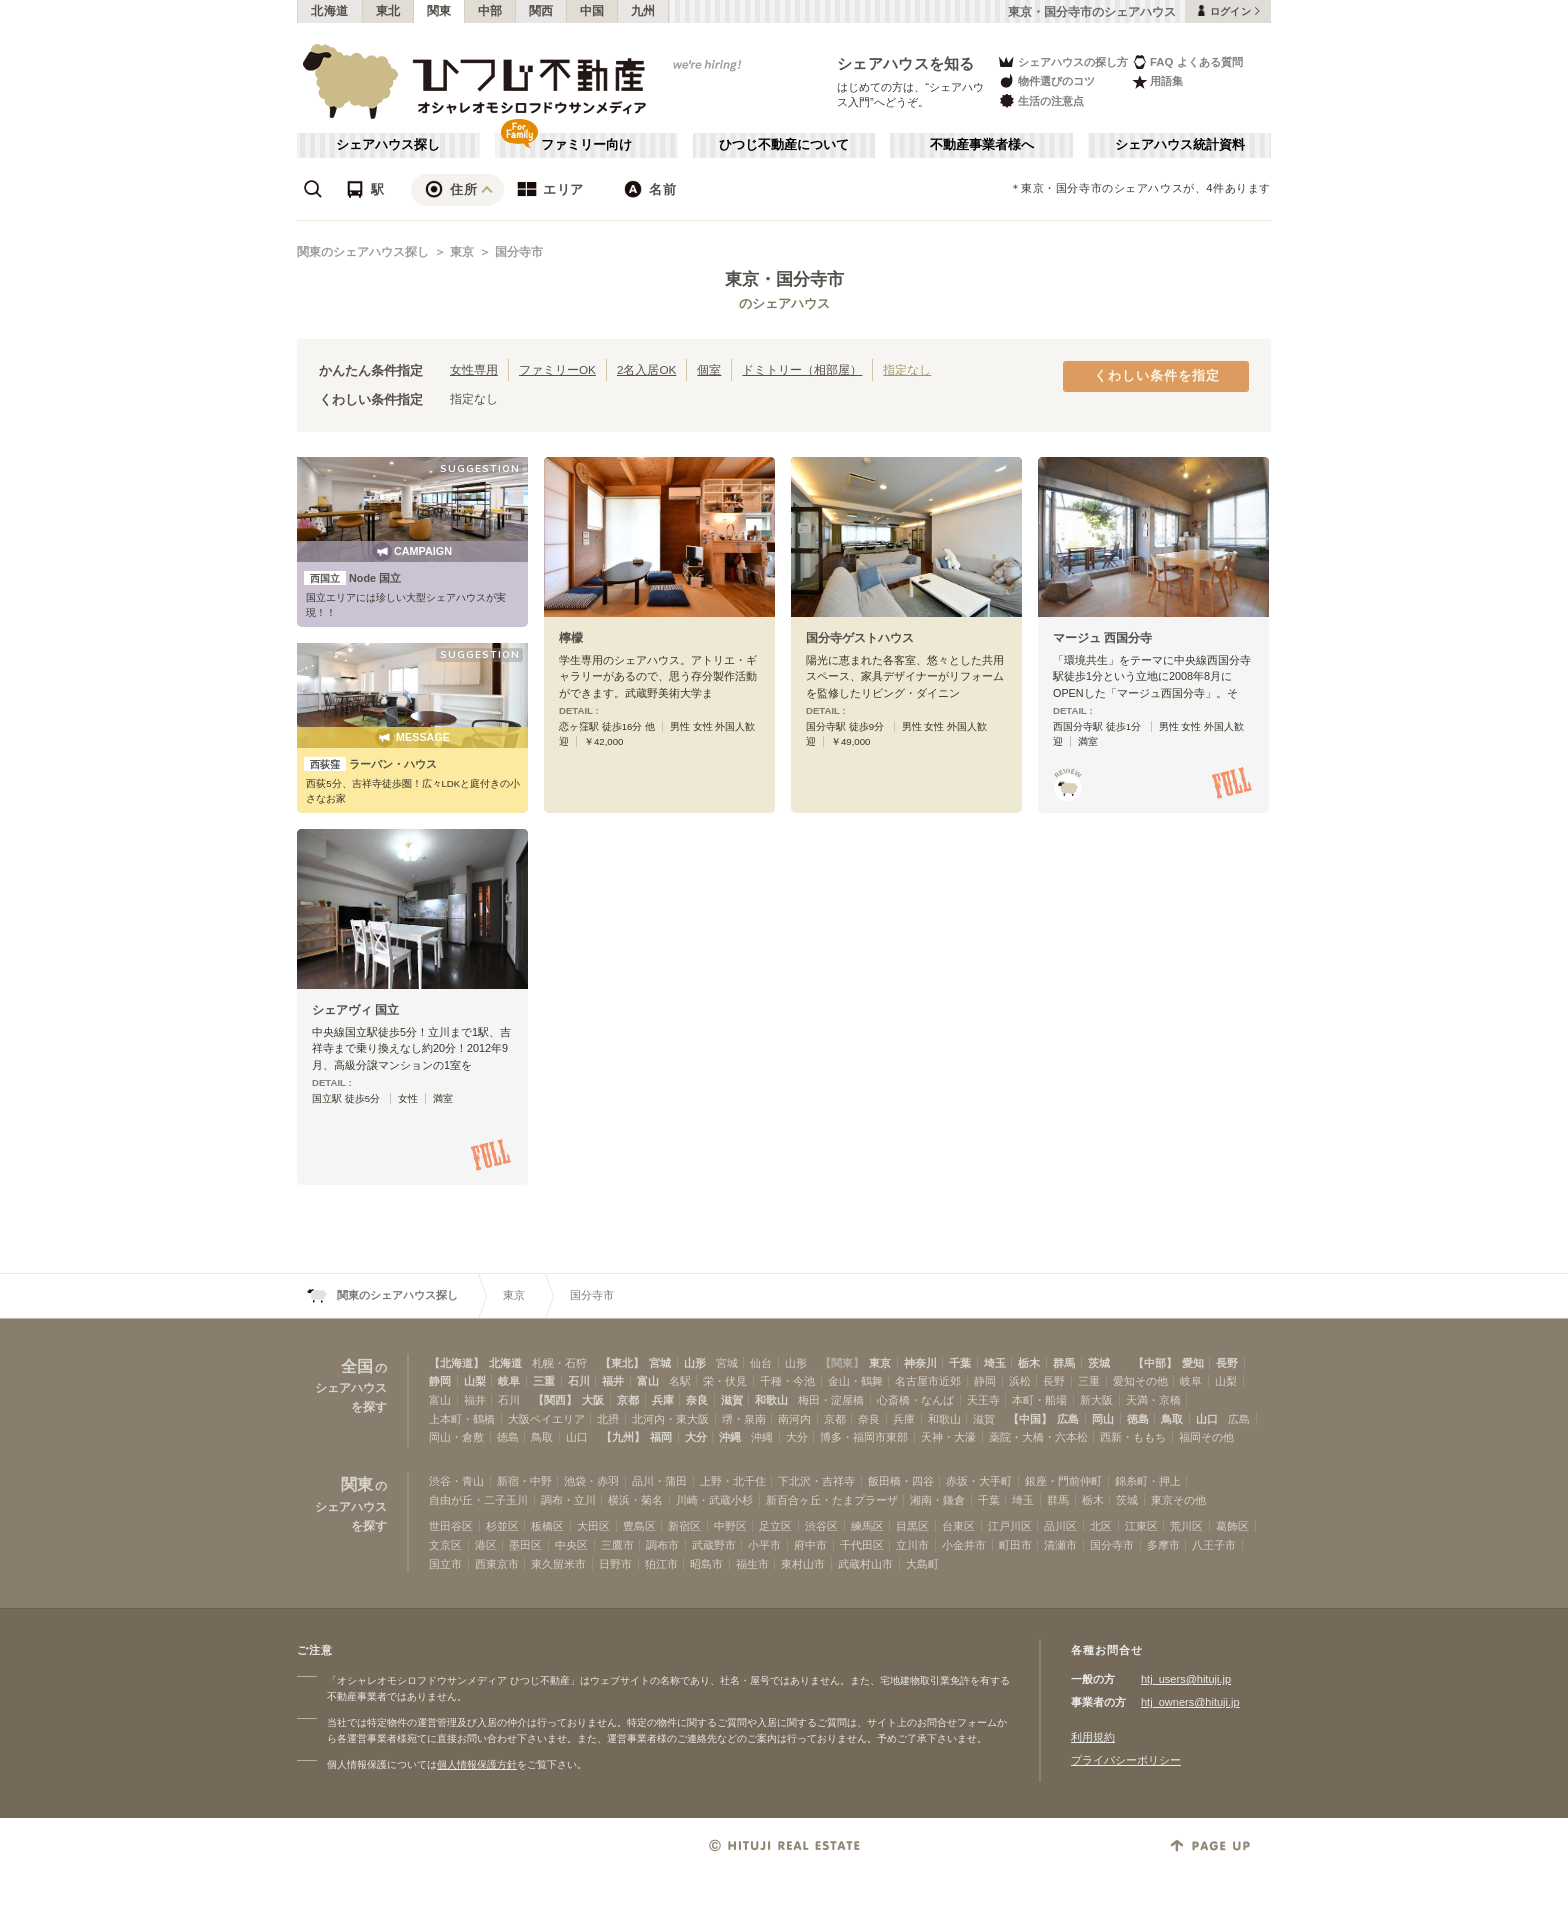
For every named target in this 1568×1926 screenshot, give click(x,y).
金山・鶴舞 (855, 1381)
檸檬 (571, 638)
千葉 (960, 1363)
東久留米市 (558, 1564)
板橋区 (547, 1526)
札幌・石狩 (559, 1363)
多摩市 (1163, 1545)
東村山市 (803, 1564)
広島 (1068, 1419)
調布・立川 (568, 1500)
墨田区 (525, 1545)
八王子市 (1214, 1545)
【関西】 (555, 1400)
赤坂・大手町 (979, 1481)
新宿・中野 (524, 1481)
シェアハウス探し (388, 145)
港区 (486, 1545)
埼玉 (995, 1363)
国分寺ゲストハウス (860, 638)
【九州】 (623, 1437)
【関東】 (842, 1363)
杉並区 (502, 1526)
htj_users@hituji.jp (1186, 1679)
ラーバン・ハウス (370, 764)
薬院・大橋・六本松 (1038, 1437)
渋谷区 (821, 1526)
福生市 (752, 1564)
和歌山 (771, 1400)
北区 (1101, 1526)
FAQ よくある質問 (1187, 61)
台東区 (958, 1526)
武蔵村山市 (865, 1564)
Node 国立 (352, 578)
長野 (1227, 1363)
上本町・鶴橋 (462, 1419)
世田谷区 (451, 1526)
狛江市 (661, 1564)
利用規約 (1093, 1737)
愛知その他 (1140, 1381)
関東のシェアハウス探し (363, 252)
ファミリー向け (586, 145)
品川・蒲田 (659, 1481)
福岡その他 (1206, 1437)
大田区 (593, 1526)
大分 (696, 1437)
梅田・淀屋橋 (831, 1400)
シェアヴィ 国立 (355, 1010)
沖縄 (730, 1437)
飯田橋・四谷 (901, 1481)
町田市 (1015, 1545)
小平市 (764, 1545)
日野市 (615, 1564)
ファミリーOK (557, 369)
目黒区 (912, 1526)
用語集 (1157, 81)
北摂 (608, 1419)
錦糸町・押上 (1148, 1481)
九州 (643, 11)
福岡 (661, 1437)
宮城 (660, 1363)
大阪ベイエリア (546, 1419)
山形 (695, 1363)
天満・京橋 (1153, 1400)
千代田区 (862, 1545)
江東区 (1141, 1526)
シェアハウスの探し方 (1062, 61)
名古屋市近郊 (928, 1381)
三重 (544, 1381)
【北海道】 (456, 1363)
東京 (462, 252)
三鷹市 (617, 1545)
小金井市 (964, 1545)
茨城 (1099, 1363)
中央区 (571, 1545)
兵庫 (663, 1400)
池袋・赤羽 (591, 1481)
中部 (490, 11)
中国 (592, 11)
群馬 (1064, 1363)
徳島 (1138, 1419)
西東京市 (497, 1564)
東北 (388, 11)
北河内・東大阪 (670, 1419)
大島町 (922, 1564)
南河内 (794, 1419)
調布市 (662, 1545)
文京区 (445, 1545)
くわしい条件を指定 (1157, 376)
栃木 (1029, 1363)
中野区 (730, 1526)
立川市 (912, 1545)
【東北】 (622, 1363)
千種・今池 (787, 1381)
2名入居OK (646, 369)
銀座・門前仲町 (1063, 1481)
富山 (648, 1381)
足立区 (775, 1526)
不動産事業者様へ (982, 145)
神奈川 (920, 1363)
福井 (613, 1381)
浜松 (1020, 1381)
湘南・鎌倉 (937, 1500)
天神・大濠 (948, 1437)
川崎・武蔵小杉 (714, 1500)
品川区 (1060, 1526)
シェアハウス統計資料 (1180, 145)
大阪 (593, 1400)
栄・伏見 (725, 1381)
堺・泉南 (744, 1419)
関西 (541, 11)
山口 (1207, 1419)
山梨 (475, 1381)
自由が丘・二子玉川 (478, 1500)
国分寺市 (519, 252)
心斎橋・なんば (915, 1400)
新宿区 (684, 1526)
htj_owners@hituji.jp (1190, 1702)
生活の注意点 (1040, 100)
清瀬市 (1060, 1545)
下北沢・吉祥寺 (816, 1481)
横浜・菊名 (635, 1500)
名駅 (680, 1381)
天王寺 (983, 1400)
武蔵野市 (714, 1545)
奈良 (697, 1400)
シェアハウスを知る (906, 63)
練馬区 (867, 1526)
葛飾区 (1232, 1526)
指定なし (907, 369)
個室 (709, 369)
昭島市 (706, 1564)
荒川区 (1186, 1526)
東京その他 (1178, 1500)
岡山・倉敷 (456, 1437)
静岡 (440, 1381)
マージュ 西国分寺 (1102, 638)
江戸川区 (1010, 1526)
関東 (439, 11)
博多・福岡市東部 (864, 1437)
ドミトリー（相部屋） (802, 369)
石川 (579, 1381)
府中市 (810, 1545)
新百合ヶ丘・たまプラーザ (832, 1500)
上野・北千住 (733, 1481)
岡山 (1103, 1419)
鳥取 (1172, 1419)
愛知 (1193, 1363)
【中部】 (1155, 1363)
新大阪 (1096, 1400)
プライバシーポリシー (1126, 1760)
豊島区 (639, 1526)
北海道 (330, 11)
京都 (628, 1400)
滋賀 (732, 1400)
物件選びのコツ (1046, 81)
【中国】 (1030, 1419)
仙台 (761, 1363)
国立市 (445, 1564)
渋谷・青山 (456, 1481)
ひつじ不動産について (784, 145)
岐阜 (509, 1381)
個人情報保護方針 (477, 1764)
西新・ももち (1133, 1437)
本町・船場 (1039, 1400)
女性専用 (474, 369)
